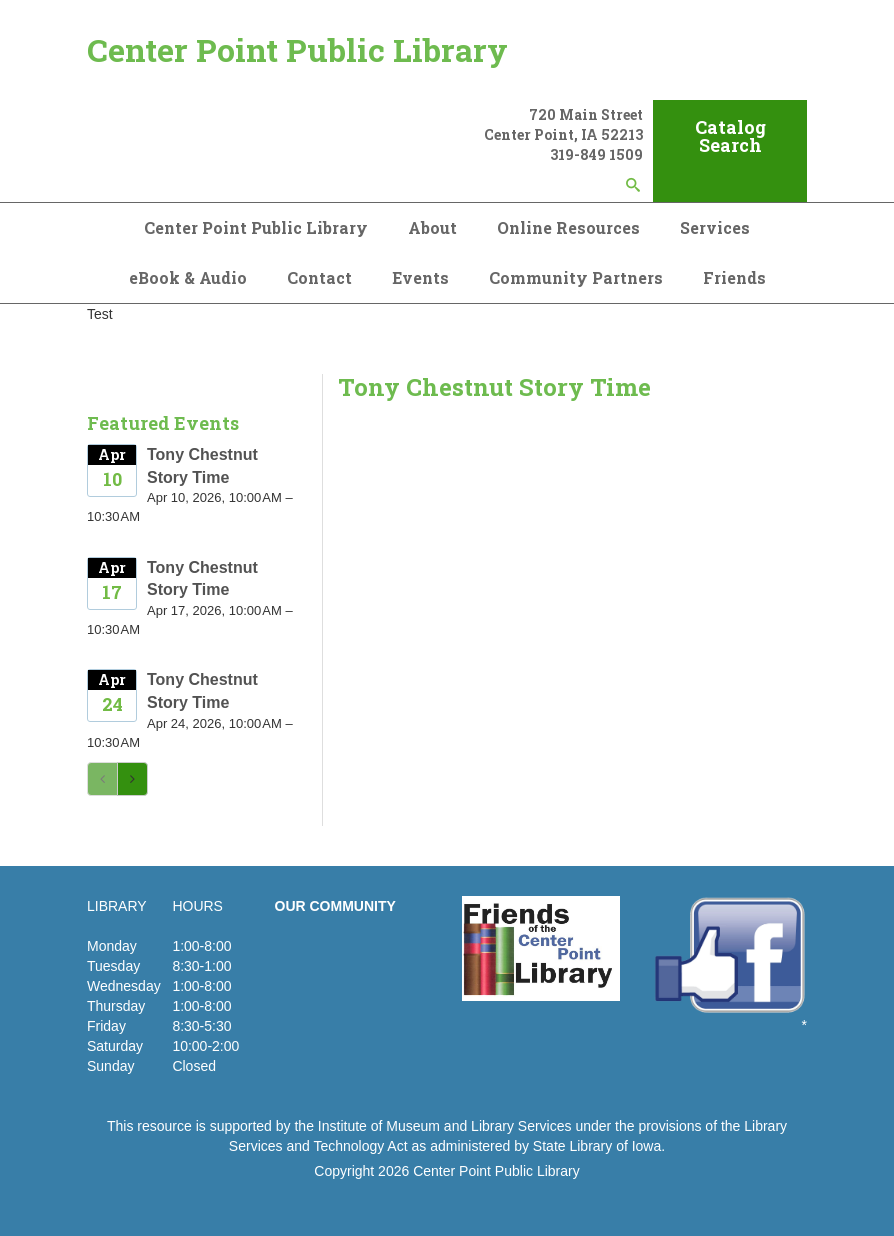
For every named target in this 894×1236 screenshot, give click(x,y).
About (432, 227)
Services (715, 227)
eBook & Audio (188, 277)
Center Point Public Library (297, 49)
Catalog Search (730, 136)
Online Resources (568, 227)
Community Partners (576, 277)
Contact (319, 277)
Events (420, 277)
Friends (734, 277)
